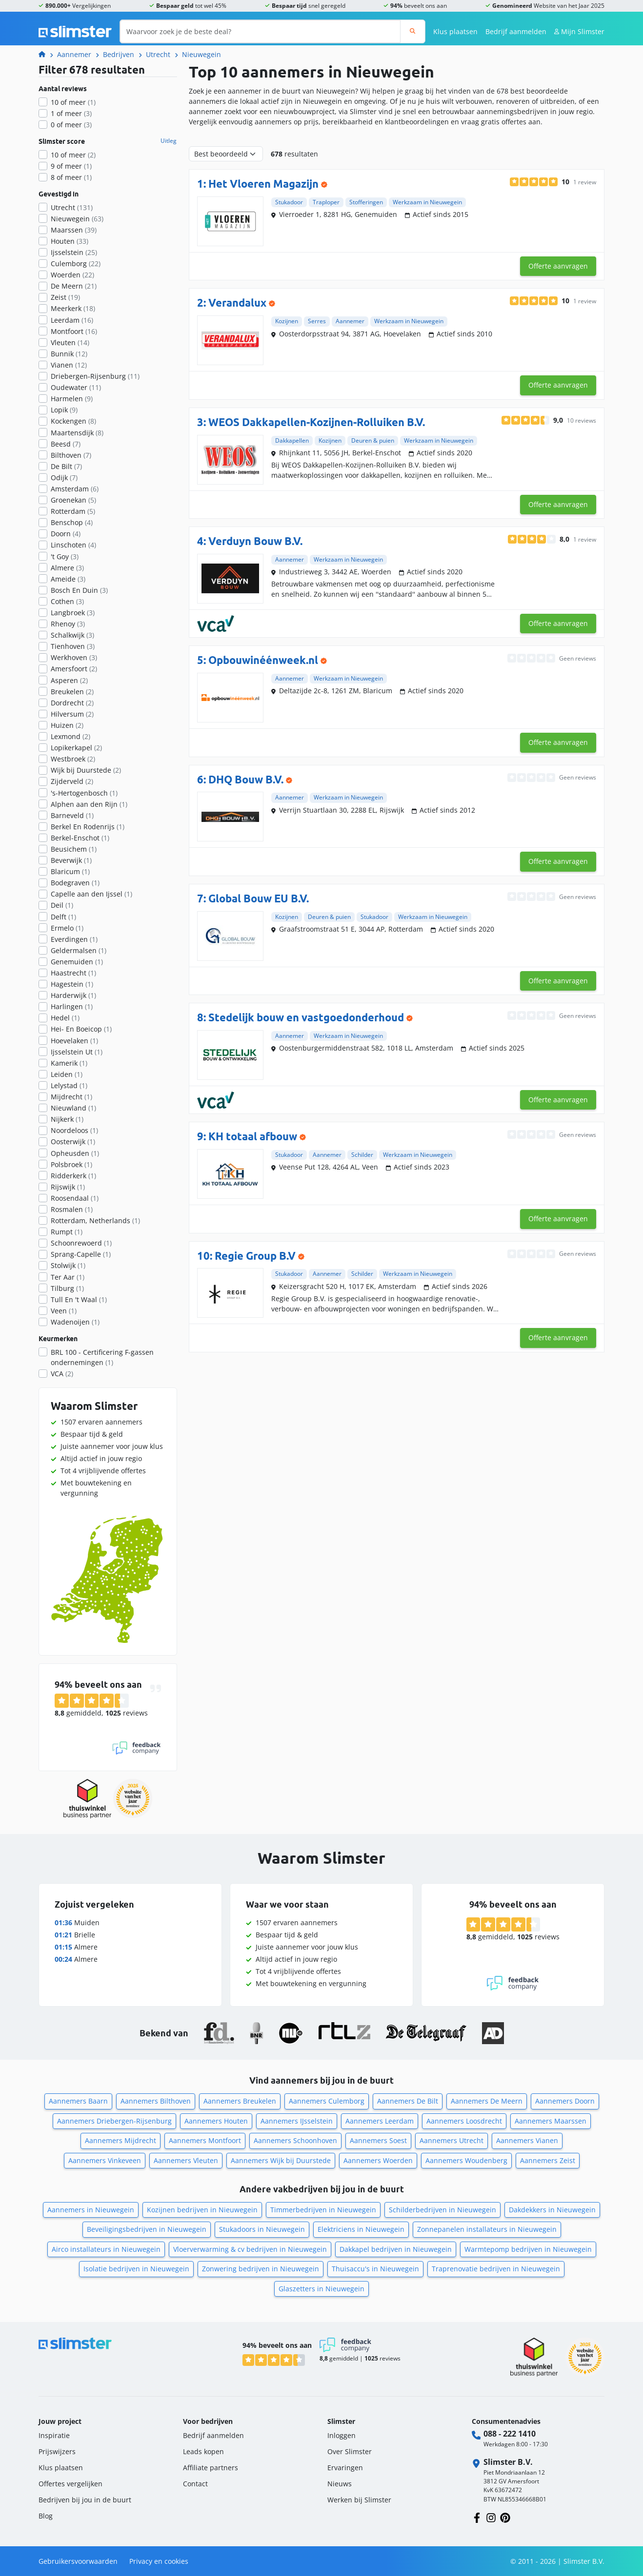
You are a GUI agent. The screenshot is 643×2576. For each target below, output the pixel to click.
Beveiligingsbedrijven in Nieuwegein (146, 2229)
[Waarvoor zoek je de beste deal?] (260, 31)
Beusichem (74, 849)
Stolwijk (68, 1265)
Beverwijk (71, 860)
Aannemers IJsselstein (297, 2121)
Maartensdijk (77, 432)
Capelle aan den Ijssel (91, 893)
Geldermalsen (78, 950)
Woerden (72, 274)
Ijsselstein (74, 252)
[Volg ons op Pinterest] (505, 2516)
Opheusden (75, 1153)
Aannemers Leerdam (379, 2121)
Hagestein (72, 984)
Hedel (65, 1017)
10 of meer (73, 102)
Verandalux (237, 302)
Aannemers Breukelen (239, 2101)
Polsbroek (71, 1164)
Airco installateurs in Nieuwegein (106, 2249)
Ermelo (67, 928)
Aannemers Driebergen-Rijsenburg (114, 2121)
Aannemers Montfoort (205, 2140)
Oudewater (76, 387)
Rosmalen (72, 1209)
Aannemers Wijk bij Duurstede (281, 2160)
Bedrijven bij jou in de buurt (85, 2499)
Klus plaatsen (455, 31)
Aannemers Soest (378, 2140)
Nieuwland (73, 1107)
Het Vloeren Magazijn (263, 183)
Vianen (69, 365)
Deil (62, 905)
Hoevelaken (74, 1040)
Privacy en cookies (158, 2561)
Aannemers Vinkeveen (104, 2160)
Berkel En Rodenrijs (87, 826)
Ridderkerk (73, 1175)
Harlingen (72, 1006)
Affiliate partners (210, 2467)
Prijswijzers (57, 2451)
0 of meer (71, 124)
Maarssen (74, 229)
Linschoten (73, 544)
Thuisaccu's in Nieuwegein (375, 2268)
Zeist (65, 297)
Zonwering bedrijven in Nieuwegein (260, 2268)
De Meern (74, 286)
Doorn (65, 533)
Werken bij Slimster (359, 2499)
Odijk (64, 477)
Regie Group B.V (255, 1255)
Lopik (64, 409)
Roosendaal (75, 1198)
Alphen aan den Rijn (89, 804)
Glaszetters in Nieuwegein (321, 2288)
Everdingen (74, 939)
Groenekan (73, 500)
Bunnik (69, 353)
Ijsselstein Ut (76, 1051)
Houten (69, 241)
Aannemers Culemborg (326, 2101)
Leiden (66, 1074)
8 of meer (71, 177)
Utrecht (158, 54)
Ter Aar (67, 1277)
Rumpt (66, 1231)
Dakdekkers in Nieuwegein (552, 2209)
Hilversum (72, 714)
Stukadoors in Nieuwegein (262, 2229)
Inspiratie (54, 2435)
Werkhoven (74, 657)
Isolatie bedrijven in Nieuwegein (136, 2268)
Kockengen (73, 421)
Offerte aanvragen (558, 266)
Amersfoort (74, 668)
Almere (67, 567)
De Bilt (66, 466)
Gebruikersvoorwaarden (78, 2561)
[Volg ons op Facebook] (477, 2516)
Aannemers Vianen (527, 2140)
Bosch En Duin (79, 590)
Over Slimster (349, 2451)
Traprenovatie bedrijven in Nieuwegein (496, 2268)
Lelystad (69, 1085)
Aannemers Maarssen (550, 2121)
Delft (63, 916)
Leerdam (72, 320)
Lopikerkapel (76, 747)
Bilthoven (71, 455)
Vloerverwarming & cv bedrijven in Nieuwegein (250, 2249)
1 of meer (71, 113)
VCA (62, 1373)
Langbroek (73, 612)
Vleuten (70, 342)
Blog (46, 2515)
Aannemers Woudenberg (466, 2160)
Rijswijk (68, 1186)
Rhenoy (68, 623)
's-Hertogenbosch (84, 793)
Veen (64, 1310)
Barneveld (72, 815)
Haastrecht (73, 972)
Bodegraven (75, 882)
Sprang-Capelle (81, 1254)
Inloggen (341, 2435)
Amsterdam (75, 488)
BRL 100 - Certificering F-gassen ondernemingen (102, 1357)
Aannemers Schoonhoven (295, 2140)
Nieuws (339, 2483)
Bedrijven (118, 54)
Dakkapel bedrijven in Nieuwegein (396, 2249)
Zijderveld (72, 781)
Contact (195, 2483)
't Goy (65, 556)
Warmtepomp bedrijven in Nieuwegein (528, 2249)
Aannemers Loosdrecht (464, 2121)
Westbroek (73, 758)
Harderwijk (73, 995)
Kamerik (69, 1063)
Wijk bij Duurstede (86, 770)
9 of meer (71, 166)
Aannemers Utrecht (451, 2140)
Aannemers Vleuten (186, 2160)
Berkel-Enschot (80, 837)
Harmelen (72, 398)
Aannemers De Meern (486, 2101)
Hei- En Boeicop (81, 1029)
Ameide (68, 579)
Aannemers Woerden (378, 2160)
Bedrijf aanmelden (515, 31)
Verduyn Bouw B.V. (255, 540)
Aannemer (74, 54)
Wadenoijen (75, 1322)
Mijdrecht (71, 1096)
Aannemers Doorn (565, 2101)
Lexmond (70, 736)
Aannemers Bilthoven (156, 2101)
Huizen (67, 725)
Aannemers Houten (216, 2121)
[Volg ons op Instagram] (491, 2516)
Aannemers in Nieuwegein (90, 2209)
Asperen (69, 680)
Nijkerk (67, 1119)
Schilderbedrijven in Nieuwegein (442, 2209)
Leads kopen (203, 2451)
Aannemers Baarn (78, 2101)
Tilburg (67, 1288)
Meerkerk (73, 308)
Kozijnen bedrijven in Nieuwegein (202, 2209)
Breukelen (72, 691)
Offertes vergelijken (70, 2483)
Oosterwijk (73, 1141)
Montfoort (74, 331)
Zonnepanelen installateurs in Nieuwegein (487, 2229)
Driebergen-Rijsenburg (95, 376)
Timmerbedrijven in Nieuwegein (323, 2209)
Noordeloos (74, 1130)
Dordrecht (72, 702)
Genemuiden (77, 961)
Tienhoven (73, 646)
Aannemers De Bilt (407, 2101)
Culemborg (75, 263)
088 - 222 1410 (509, 2433)
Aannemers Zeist (547, 2160)
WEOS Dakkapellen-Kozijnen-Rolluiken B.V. (316, 422)
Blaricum (70, 871)
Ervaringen (345, 2467)
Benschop (72, 522)
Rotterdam (73, 511)
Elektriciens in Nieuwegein (361, 2229)
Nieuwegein (201, 54)
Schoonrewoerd (81, 1243)
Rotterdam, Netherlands (95, 1220)
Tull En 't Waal (79, 1299)
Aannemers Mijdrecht (120, 2140)
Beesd (65, 444)
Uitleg (169, 140)
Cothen (67, 601)
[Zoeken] (412, 31)
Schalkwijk (72, 635)
